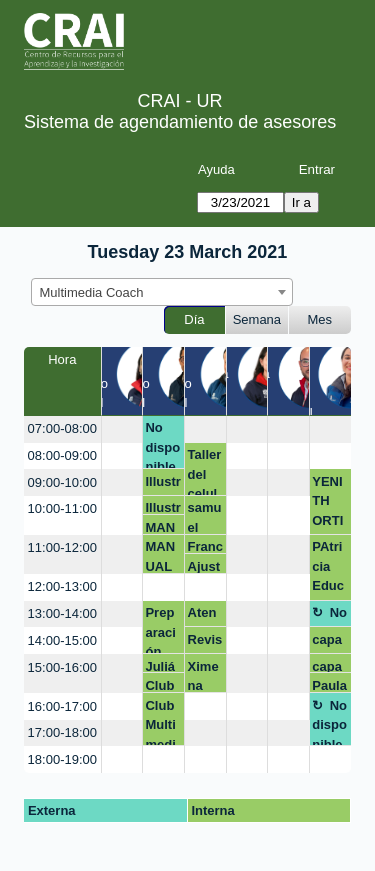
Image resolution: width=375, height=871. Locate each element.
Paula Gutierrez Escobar (329, 685)
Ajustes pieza (204, 566)
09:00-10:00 (62, 482)
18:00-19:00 (62, 759)
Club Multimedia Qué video (162, 685)
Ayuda (216, 169)
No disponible (162, 444)
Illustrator (162, 485)
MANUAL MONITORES (163, 527)
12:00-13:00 (62, 586)
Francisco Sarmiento (205, 546)
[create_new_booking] (122, 429)
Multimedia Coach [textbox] (92, 292)
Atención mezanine (204, 616)
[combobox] (162, 292)
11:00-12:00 (62, 547)
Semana (257, 319)
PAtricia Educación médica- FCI (329, 569)
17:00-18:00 (62, 732)
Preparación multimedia (160, 629)
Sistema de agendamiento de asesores (180, 122)
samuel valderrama (205, 517)
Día (194, 319)
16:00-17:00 (62, 706)
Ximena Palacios (205, 676)
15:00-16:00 (62, 667)
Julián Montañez (160, 666)
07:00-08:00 (62, 428)
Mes (320, 319)
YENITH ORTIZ (327, 504)
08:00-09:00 (62, 455)
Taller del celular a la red (205, 471)
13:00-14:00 (62, 613)
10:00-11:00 (62, 508)
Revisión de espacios (205, 643)
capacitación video (329, 643)
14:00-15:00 (62, 640)
